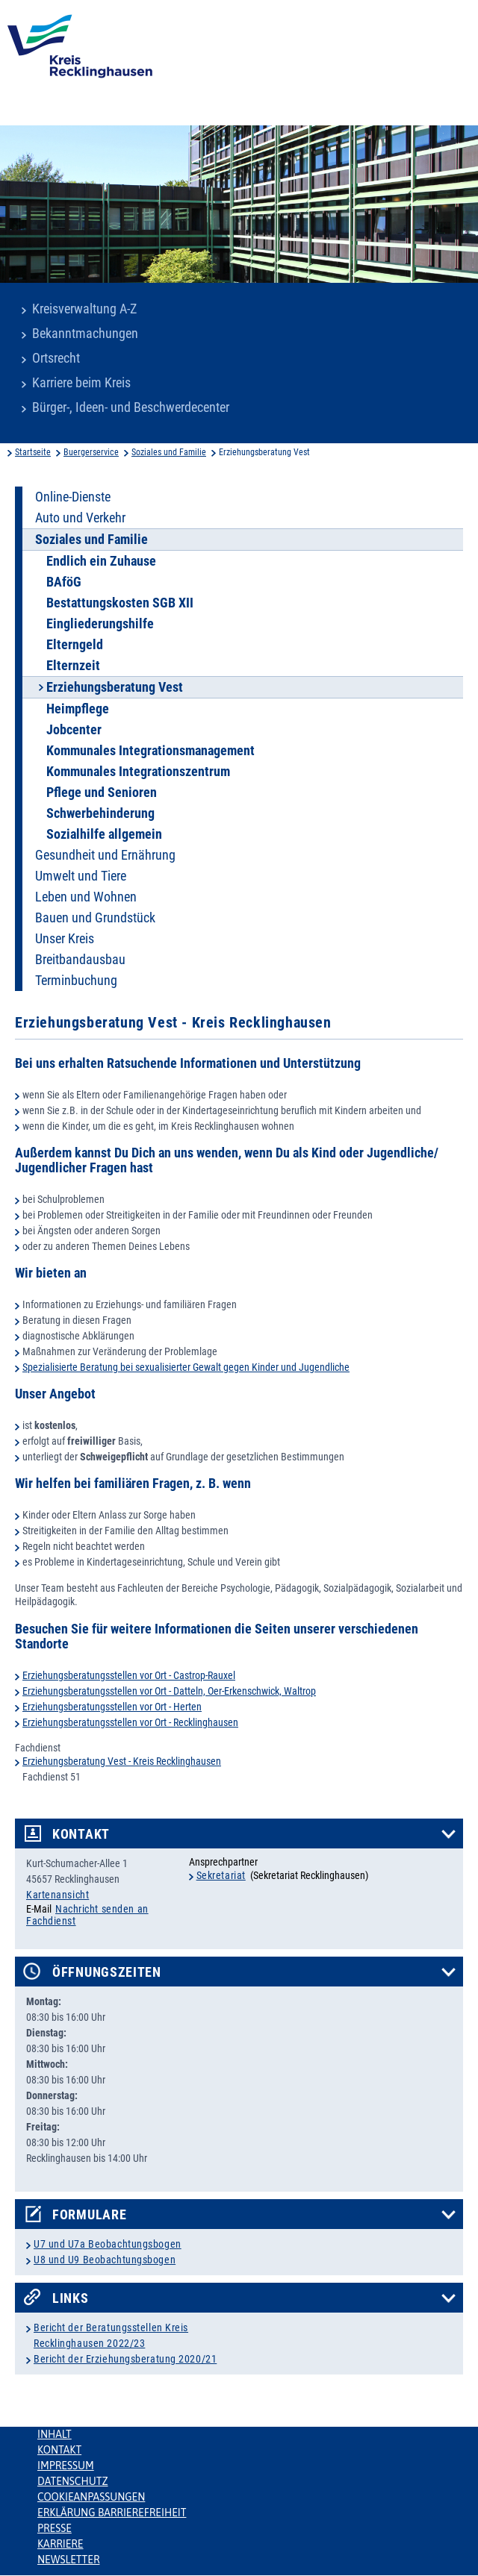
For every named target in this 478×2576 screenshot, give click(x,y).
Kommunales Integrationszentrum (138, 771)
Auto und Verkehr (80, 517)
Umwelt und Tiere (80, 876)
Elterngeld (74, 644)
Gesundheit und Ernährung (105, 855)
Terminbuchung (76, 980)
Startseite (33, 452)
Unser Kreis (64, 938)
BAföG (63, 582)
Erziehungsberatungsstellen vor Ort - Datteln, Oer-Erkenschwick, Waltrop (169, 1691)
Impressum (65, 2466)
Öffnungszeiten (106, 1972)
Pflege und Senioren (101, 792)
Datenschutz (72, 2481)
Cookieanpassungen (91, 2497)
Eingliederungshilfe (100, 623)
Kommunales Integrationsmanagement (150, 750)
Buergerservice (91, 452)
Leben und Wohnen (86, 897)
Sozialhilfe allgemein (104, 834)
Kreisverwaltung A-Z (84, 308)
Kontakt (81, 1834)
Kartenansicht (57, 1895)
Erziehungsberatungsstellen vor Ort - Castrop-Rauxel (128, 1675)
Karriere (60, 2544)
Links (70, 2298)
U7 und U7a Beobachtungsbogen (107, 2244)
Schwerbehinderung (100, 813)
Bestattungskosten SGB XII (119, 602)
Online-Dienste (73, 497)
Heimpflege (77, 708)
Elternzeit (73, 665)
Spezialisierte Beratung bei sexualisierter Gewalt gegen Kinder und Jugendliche (186, 1367)
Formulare (89, 2214)
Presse (54, 2528)
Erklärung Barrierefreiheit (111, 2513)
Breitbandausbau (80, 959)
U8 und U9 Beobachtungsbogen (105, 2260)
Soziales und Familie (168, 452)
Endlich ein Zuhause (101, 561)
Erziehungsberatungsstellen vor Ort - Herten (112, 1707)
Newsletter (68, 2560)
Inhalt (54, 2434)
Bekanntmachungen (85, 333)
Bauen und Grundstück (95, 917)
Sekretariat (221, 1875)
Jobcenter (74, 729)
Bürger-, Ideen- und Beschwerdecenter (130, 407)
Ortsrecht (56, 358)
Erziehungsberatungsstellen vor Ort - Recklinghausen (130, 1722)
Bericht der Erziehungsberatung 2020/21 (125, 2359)
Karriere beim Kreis (81, 382)
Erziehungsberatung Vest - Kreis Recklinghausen (121, 1761)
